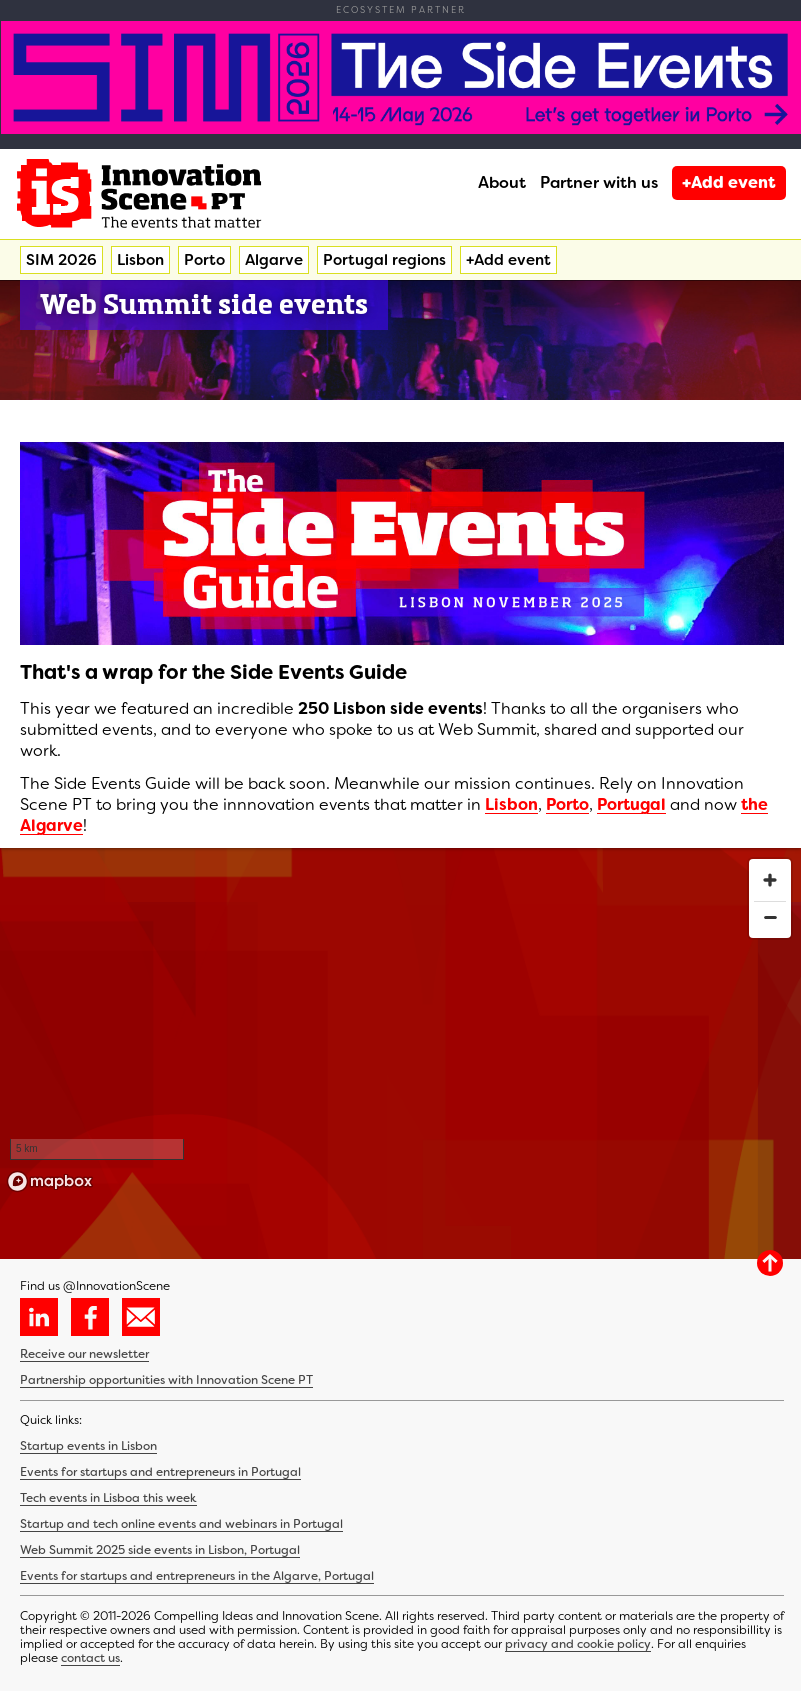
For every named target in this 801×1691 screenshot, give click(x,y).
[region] (400, 1024)
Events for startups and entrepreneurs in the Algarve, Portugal (197, 1576)
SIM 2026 (61, 260)
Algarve (274, 260)
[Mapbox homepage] (50, 1181)
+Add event (729, 182)
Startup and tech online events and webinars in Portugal (181, 1524)
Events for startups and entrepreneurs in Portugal (160, 1472)
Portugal (631, 804)
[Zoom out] (770, 917)
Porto (204, 260)
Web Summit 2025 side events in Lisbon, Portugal (160, 1550)
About (502, 182)
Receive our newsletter (84, 1354)
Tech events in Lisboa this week (108, 1498)
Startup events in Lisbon (88, 1446)
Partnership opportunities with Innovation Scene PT (166, 1380)
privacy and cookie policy (578, 1644)
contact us (90, 1658)
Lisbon (140, 260)
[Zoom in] (770, 880)
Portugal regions (384, 260)
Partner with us (599, 182)
